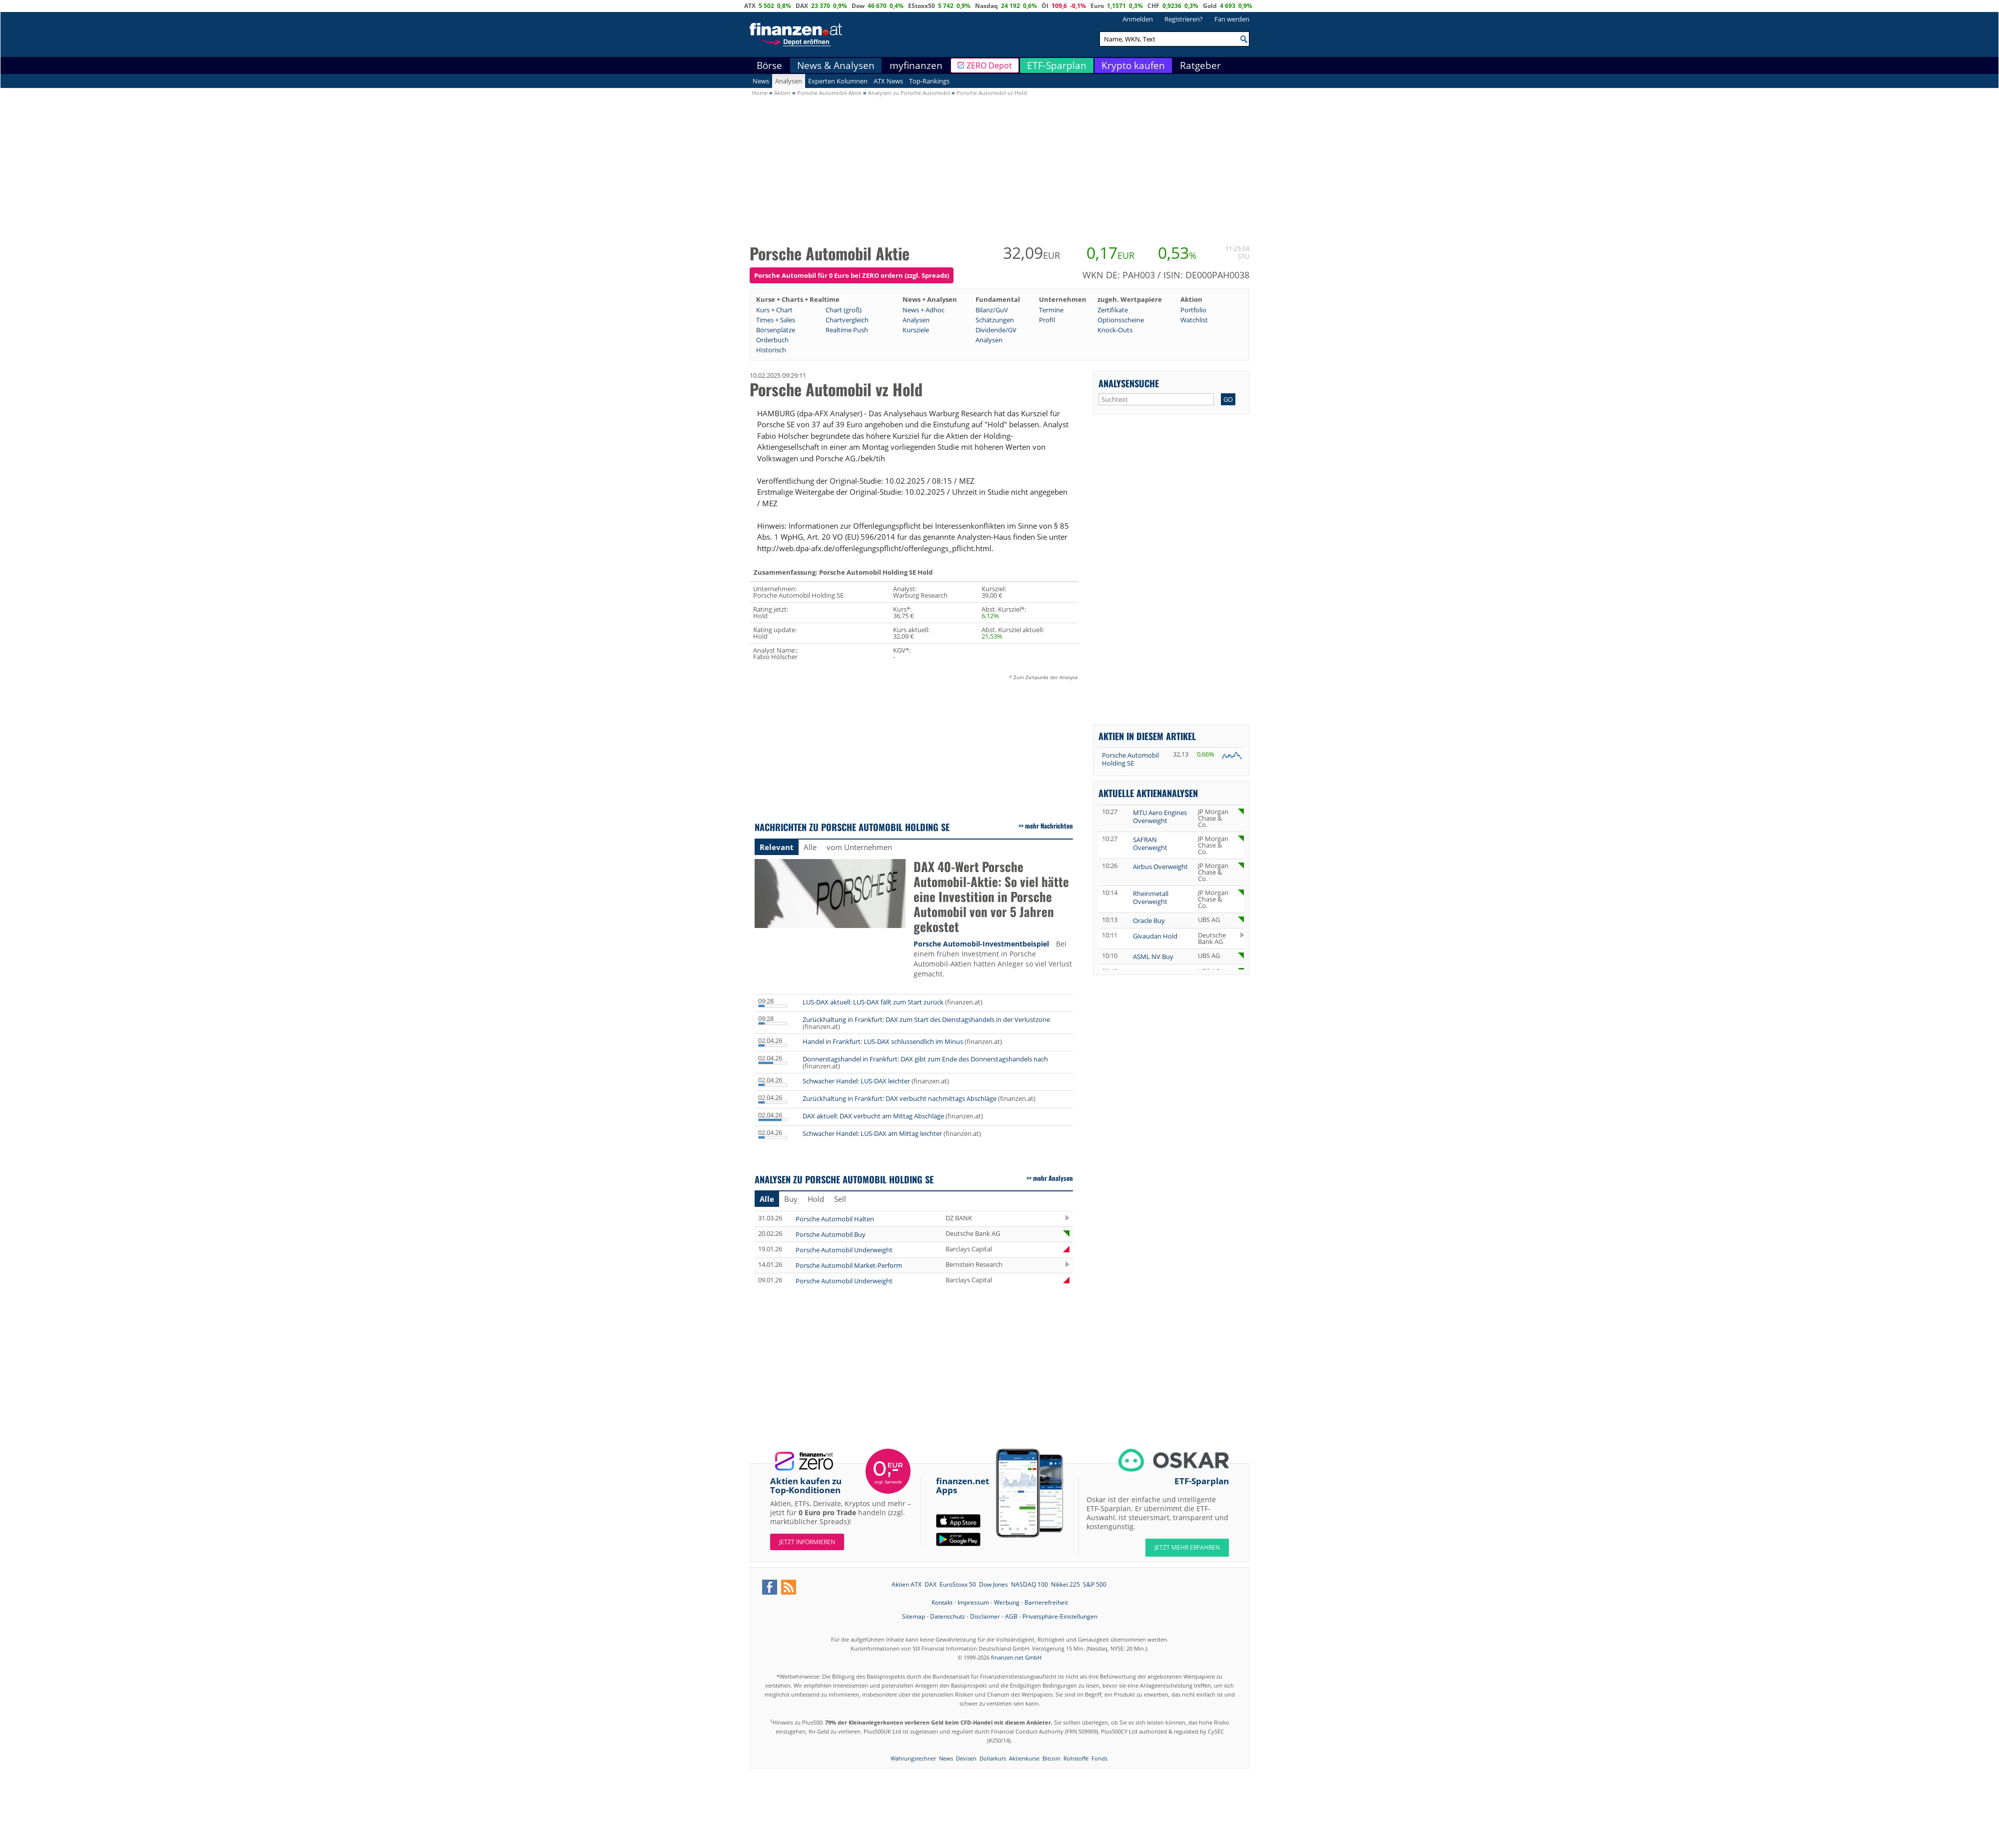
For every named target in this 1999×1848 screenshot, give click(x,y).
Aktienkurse (1024, 1758)
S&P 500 (1094, 1584)
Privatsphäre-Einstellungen (1059, 1616)
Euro (1097, 5)
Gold (1210, 5)
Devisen (966, 1758)
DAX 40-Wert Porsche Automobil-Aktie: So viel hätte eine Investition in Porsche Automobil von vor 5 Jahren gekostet (991, 897)
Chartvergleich (847, 319)
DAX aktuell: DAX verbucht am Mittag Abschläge (873, 1115)
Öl (1044, 5)
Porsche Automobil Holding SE (1130, 759)
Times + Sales (775, 319)
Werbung (1006, 1602)
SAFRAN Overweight (1150, 843)
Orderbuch (772, 339)
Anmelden (1137, 18)
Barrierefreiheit (1046, 1602)
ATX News (888, 80)
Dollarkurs (993, 1758)
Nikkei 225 (1065, 1584)
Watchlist (1194, 319)
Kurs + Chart (774, 309)
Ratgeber (1200, 65)
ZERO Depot (989, 65)
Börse (769, 65)
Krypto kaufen (1133, 65)
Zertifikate (1112, 309)
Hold (816, 1199)
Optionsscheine (1120, 319)
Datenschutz (947, 1616)
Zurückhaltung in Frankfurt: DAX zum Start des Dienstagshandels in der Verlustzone (926, 1019)
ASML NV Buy (1153, 956)
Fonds (1099, 1758)
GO (1228, 399)
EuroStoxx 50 (958, 1584)
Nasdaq (986, 5)
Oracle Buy (1149, 920)
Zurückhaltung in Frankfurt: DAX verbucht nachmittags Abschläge (900, 1098)
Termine (1051, 309)
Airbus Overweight (1160, 866)
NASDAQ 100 (1029, 1584)
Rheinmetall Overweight (1150, 897)
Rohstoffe (1075, 1758)
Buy (791, 1199)
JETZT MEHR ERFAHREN (1187, 1547)
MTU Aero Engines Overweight (1160, 816)
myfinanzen (916, 65)
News (761, 80)
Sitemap (913, 1616)
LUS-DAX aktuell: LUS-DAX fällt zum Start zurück (873, 1001)
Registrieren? (1183, 18)
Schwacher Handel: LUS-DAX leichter (856, 1080)
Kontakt (942, 1602)
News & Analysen (836, 65)
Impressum (973, 1602)
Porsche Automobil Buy (831, 1234)
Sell (840, 1199)
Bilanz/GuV (992, 309)
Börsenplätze (775, 329)
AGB (1011, 1616)
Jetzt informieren (807, 1542)
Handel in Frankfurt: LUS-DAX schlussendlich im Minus (883, 1041)
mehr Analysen (1053, 1178)
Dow (858, 5)
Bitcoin (1051, 1758)
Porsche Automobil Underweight (844, 1249)
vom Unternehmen (859, 847)
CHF (1153, 5)
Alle (810, 847)
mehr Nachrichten (1049, 826)
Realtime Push (847, 329)
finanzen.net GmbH (1016, 1657)
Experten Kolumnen (838, 80)
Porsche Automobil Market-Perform (849, 1265)
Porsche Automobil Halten (835, 1218)
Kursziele (916, 329)
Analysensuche (1128, 383)
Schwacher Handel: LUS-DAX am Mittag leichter (872, 1133)
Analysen (788, 80)
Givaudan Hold (1155, 935)
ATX (750, 5)
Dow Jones (993, 1584)
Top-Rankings (929, 80)
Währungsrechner (913, 1758)
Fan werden (1231, 18)
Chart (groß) (844, 309)
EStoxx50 (921, 5)
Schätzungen (995, 319)
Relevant (777, 847)
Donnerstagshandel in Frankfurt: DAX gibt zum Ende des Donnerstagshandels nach (925, 1058)
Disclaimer (985, 1616)
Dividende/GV (996, 329)
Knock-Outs (1114, 329)
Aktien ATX (907, 1584)
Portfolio (1193, 309)
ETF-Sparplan (1056, 65)
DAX (802, 5)
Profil (1047, 319)
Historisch (771, 349)
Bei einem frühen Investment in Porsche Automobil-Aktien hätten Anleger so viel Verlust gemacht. (993, 958)
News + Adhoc (924, 309)
